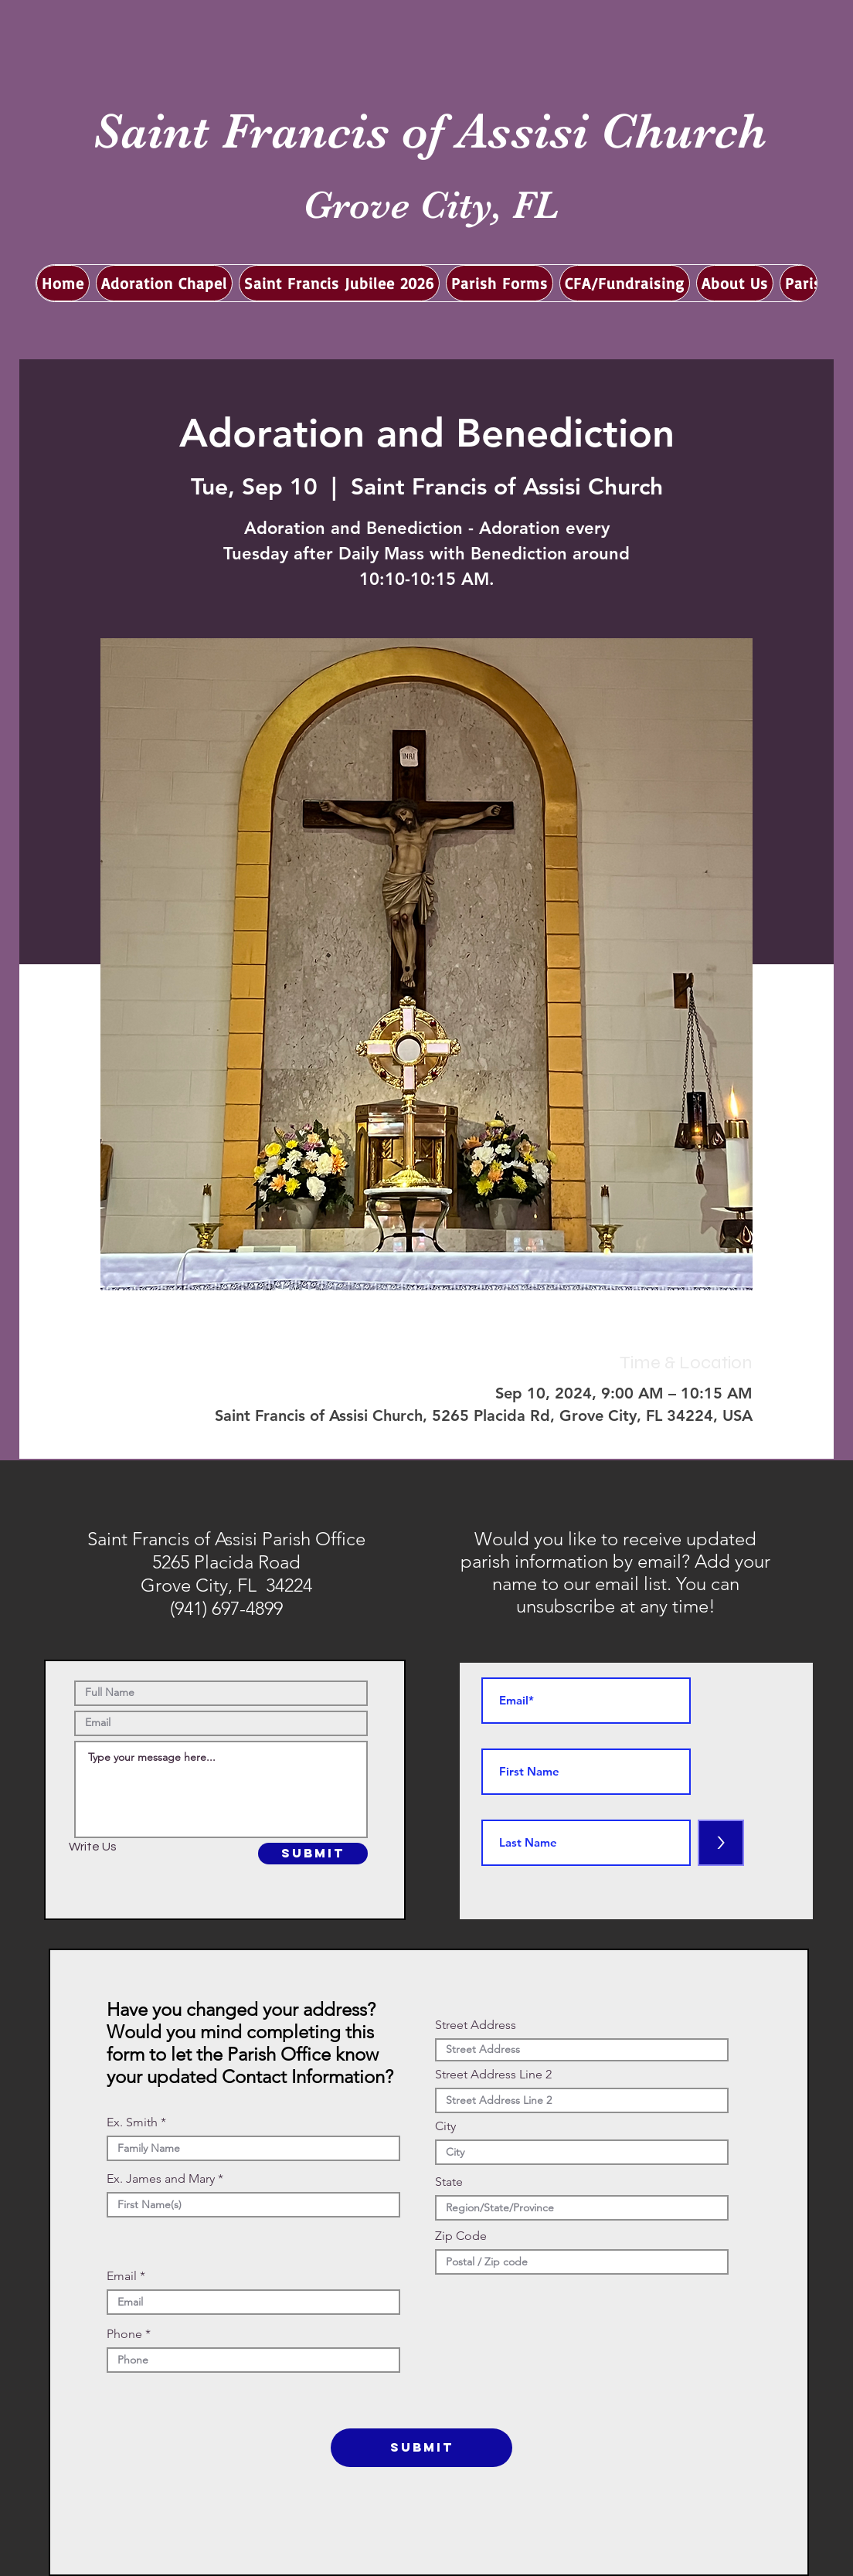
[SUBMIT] (313, 1853)
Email (122, 2276)
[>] (721, 1843)
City (445, 2126)
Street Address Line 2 (493, 2074)
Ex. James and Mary (161, 2179)
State (449, 2182)
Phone (124, 2334)
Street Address (475, 2025)
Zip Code (461, 2236)
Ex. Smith (132, 2122)
